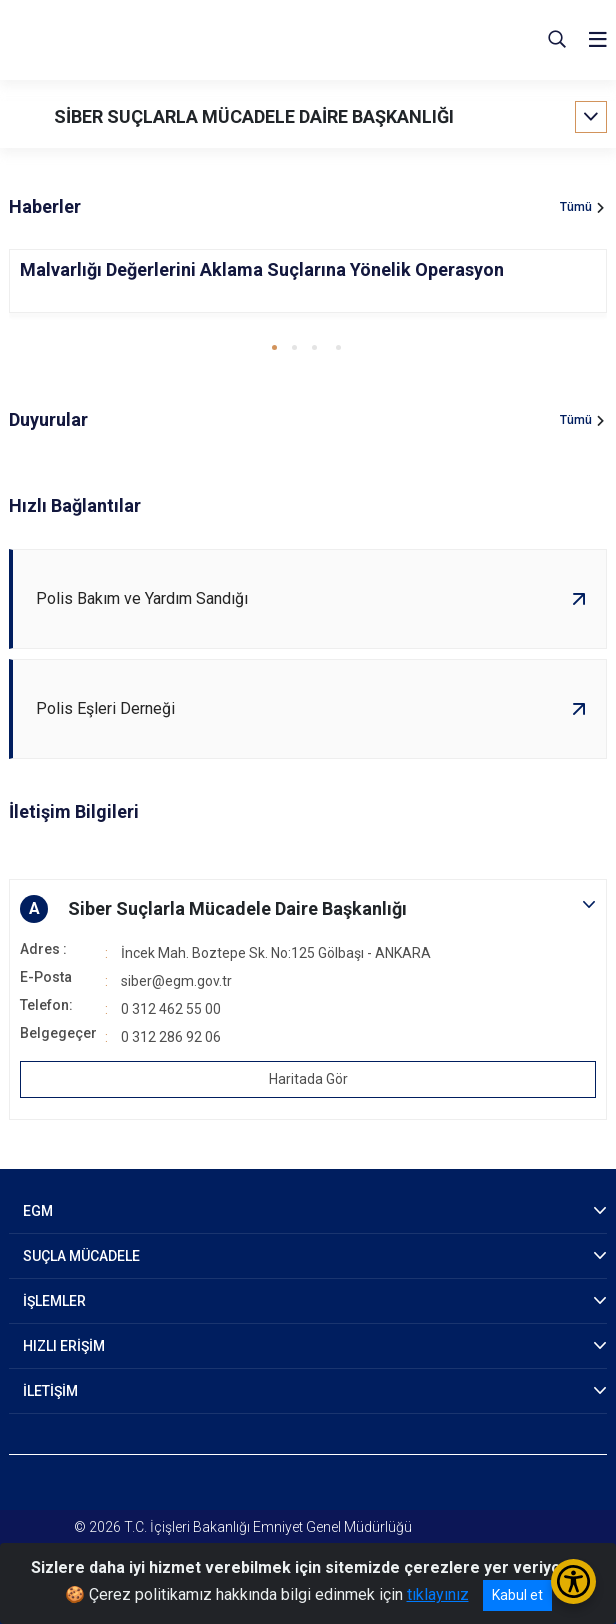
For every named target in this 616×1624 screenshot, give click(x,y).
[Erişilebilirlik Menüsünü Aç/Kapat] (573, 1581)
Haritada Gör (308, 1079)
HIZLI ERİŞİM (64, 1346)
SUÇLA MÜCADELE (81, 1256)
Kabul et (517, 1595)
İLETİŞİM (50, 1391)
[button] (274, 347)
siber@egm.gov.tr (176, 981)
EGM (38, 1211)
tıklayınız (438, 1594)
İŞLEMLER (54, 1301)
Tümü (576, 207)
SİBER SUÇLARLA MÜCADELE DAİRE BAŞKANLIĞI (254, 116)
